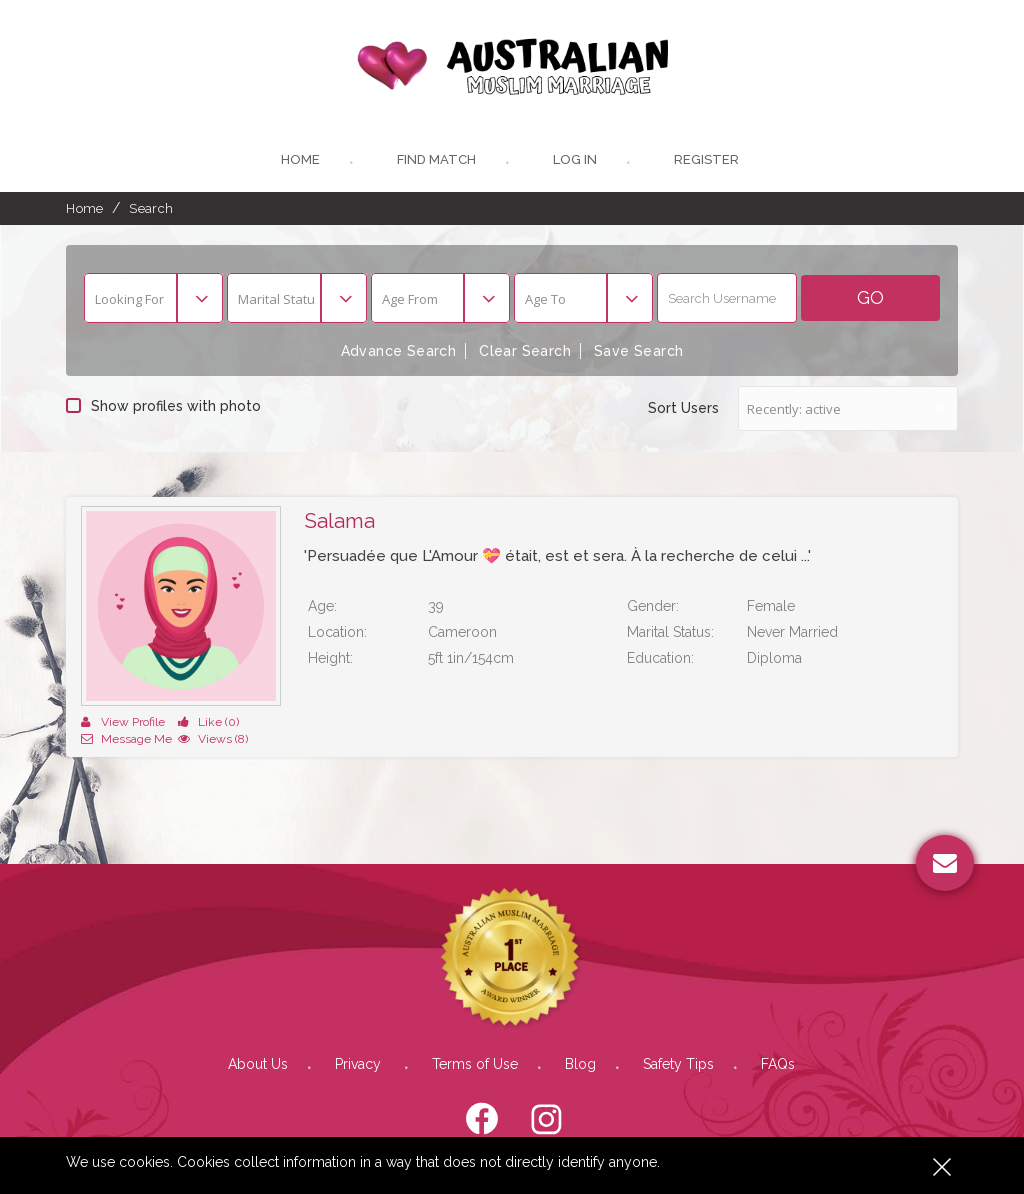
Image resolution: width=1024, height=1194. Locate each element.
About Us (258, 1064)
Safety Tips (678, 1064)
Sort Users (683, 408)
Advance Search (399, 351)
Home (300, 159)
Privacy (360, 1064)
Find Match (436, 159)
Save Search (638, 351)
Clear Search (525, 351)
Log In (575, 159)
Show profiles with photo (163, 406)
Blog (580, 1064)
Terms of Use (475, 1064)
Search (151, 208)
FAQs (778, 1064)
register (706, 159)
